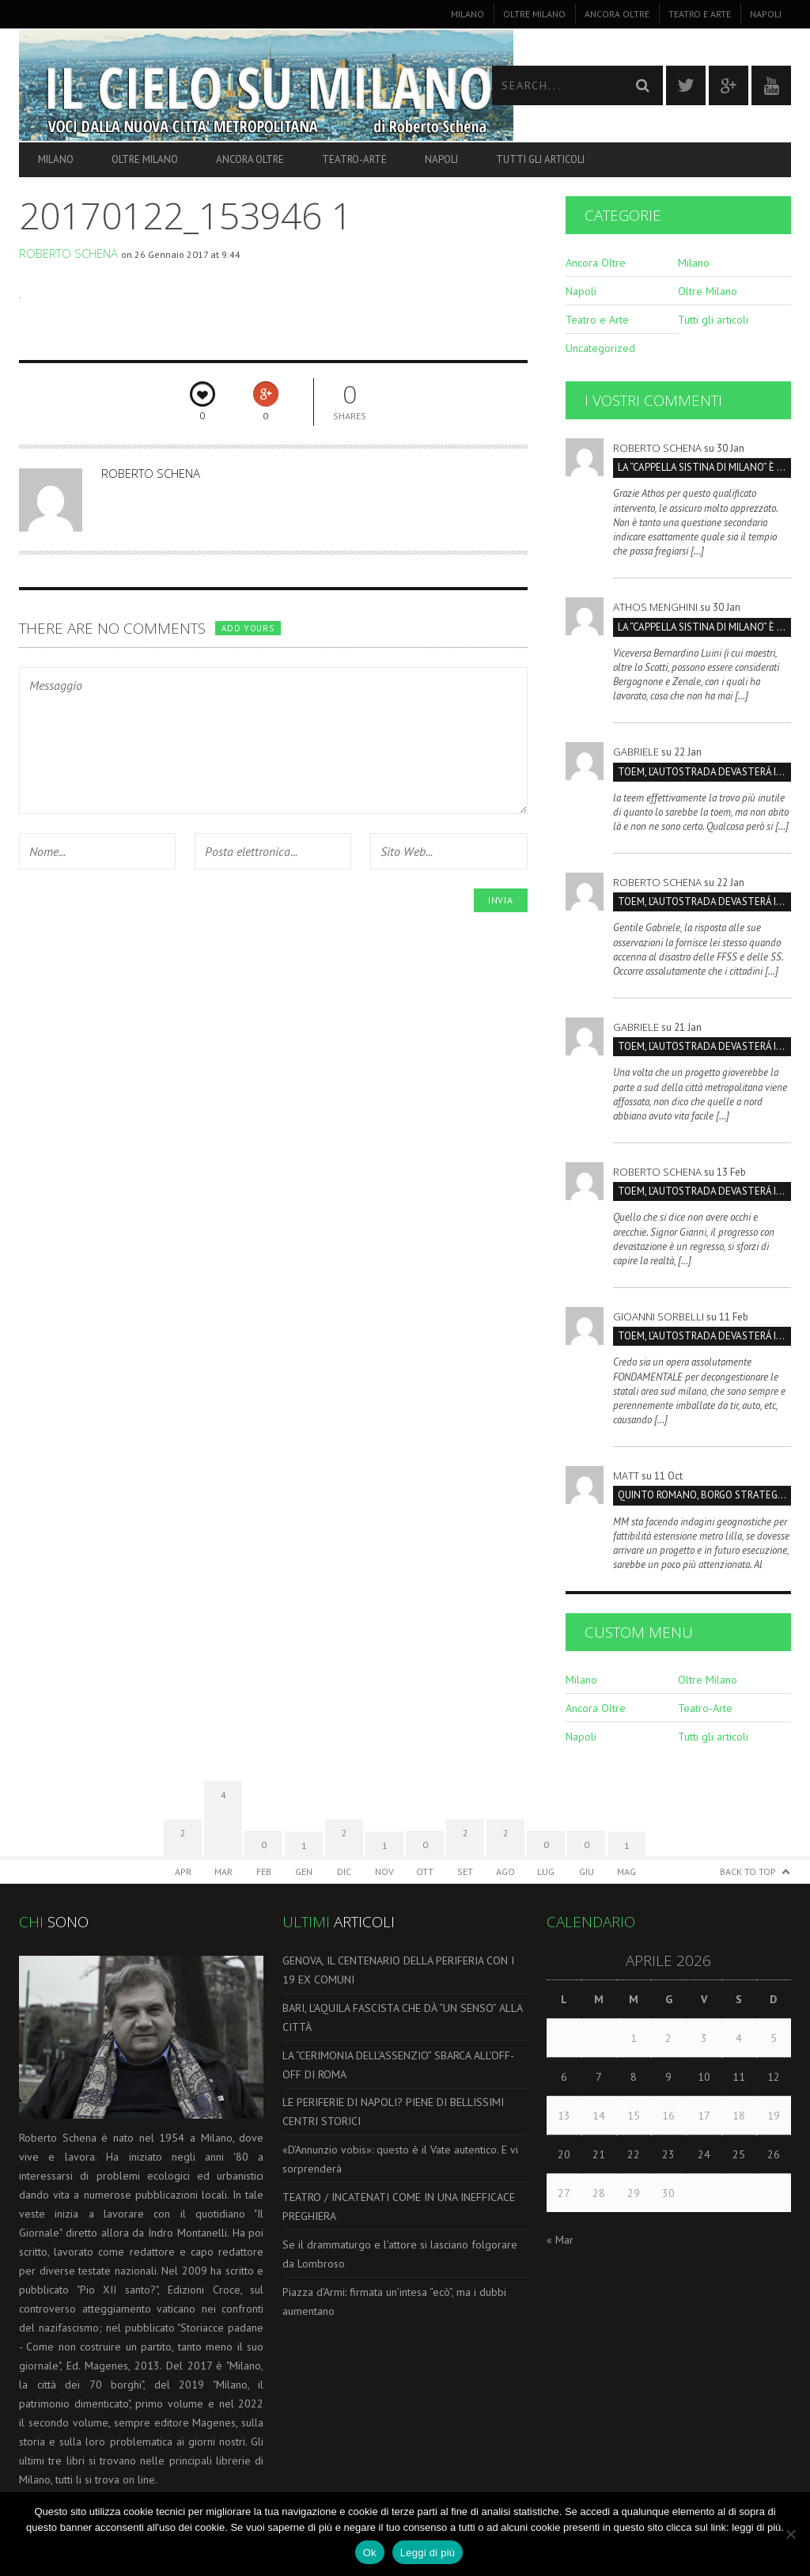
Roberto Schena (68, 253)
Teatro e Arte (699, 14)
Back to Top (748, 1871)
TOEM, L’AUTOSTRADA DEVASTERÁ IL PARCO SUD (704, 771)
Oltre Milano (534, 14)
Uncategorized (600, 348)
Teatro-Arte (354, 159)
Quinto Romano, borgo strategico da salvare (704, 1495)
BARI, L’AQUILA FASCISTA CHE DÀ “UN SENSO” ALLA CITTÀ (402, 2017)
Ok (370, 2553)
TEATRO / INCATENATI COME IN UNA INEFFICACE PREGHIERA (398, 2206)
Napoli (766, 14)
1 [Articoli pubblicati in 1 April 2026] (633, 2038)
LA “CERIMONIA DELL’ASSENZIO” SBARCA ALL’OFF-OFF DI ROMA (398, 2065)
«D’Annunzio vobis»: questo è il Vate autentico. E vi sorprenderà (400, 2159)
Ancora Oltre (617, 14)
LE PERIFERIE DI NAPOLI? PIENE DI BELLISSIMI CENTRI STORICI (393, 2111)
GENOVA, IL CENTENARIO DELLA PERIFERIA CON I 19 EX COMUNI (398, 1970)
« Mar (560, 2240)
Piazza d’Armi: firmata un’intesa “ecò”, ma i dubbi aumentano (394, 2301)
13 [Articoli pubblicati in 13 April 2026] (564, 2115)
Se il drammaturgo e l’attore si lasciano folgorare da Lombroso (399, 2254)
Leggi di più (428, 2553)
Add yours (247, 628)
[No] (790, 2534)
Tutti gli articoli (540, 159)
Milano (467, 14)
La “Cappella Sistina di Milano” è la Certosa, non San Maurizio (704, 467)
